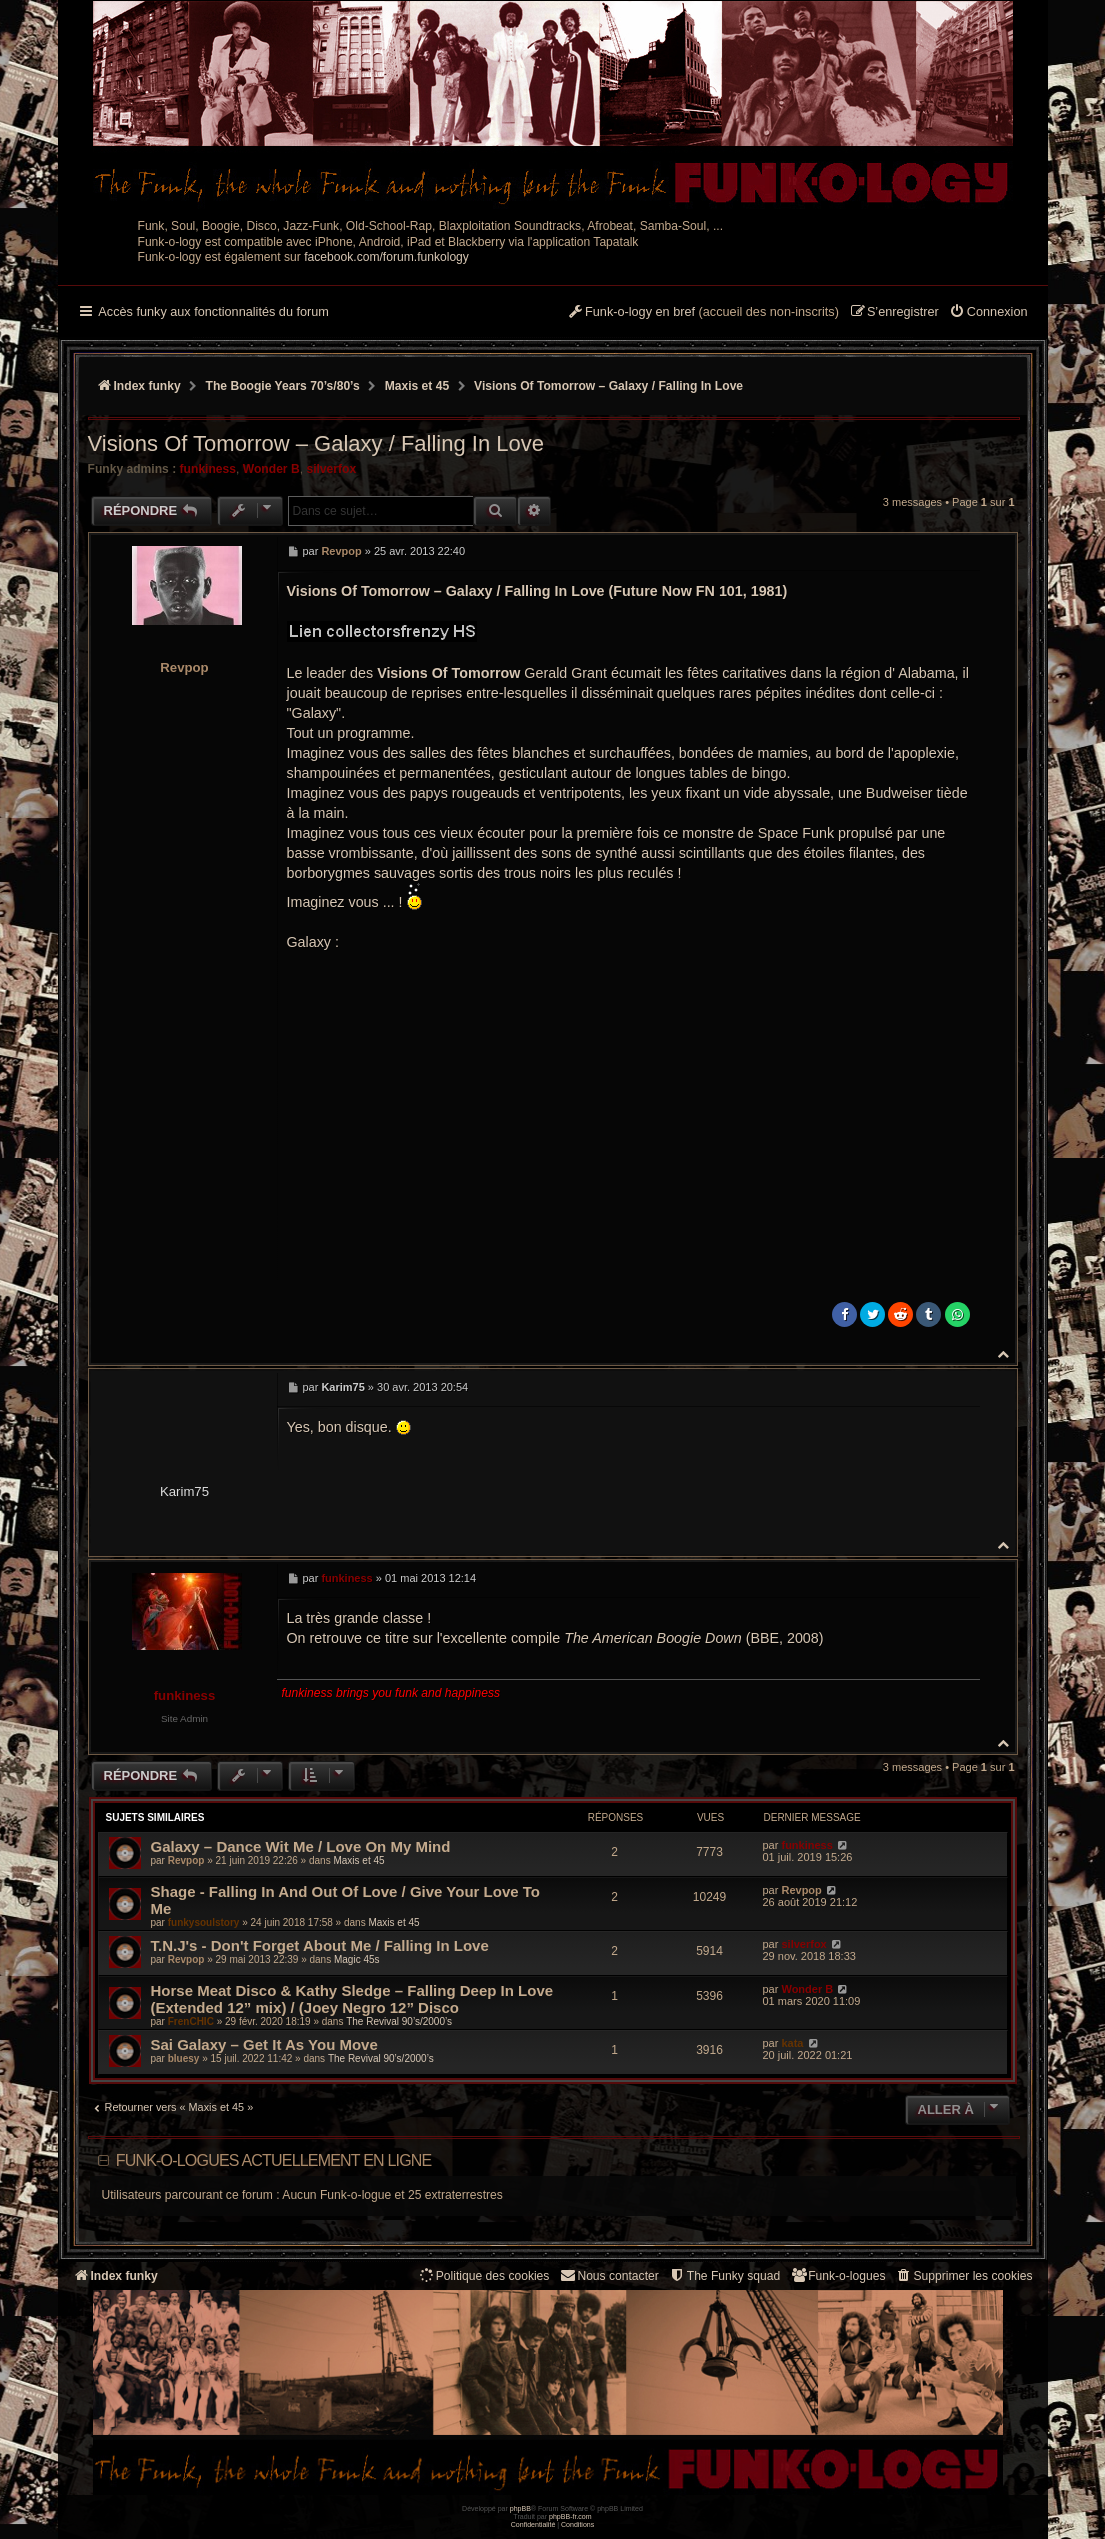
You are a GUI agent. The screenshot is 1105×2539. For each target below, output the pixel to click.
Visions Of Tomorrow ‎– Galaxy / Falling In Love (608, 386)
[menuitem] (988, 313)
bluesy (184, 2058)
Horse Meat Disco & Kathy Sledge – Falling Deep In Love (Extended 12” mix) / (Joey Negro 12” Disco (352, 1999)
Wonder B (271, 469)
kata (792, 2043)
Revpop (184, 667)
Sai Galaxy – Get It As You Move (264, 2044)
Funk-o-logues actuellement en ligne (274, 2160)
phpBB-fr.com (570, 2516)
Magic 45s (357, 1959)
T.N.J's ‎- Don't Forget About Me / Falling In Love (320, 1945)
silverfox (331, 469)
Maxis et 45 (358, 1860)
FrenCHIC (191, 2021)
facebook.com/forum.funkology (386, 257)
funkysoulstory (204, 1922)
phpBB (520, 2508)
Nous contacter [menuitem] (608, 2275)
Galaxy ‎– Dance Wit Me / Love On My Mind (301, 1846)
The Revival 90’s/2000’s (399, 2021)
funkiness (208, 469)
